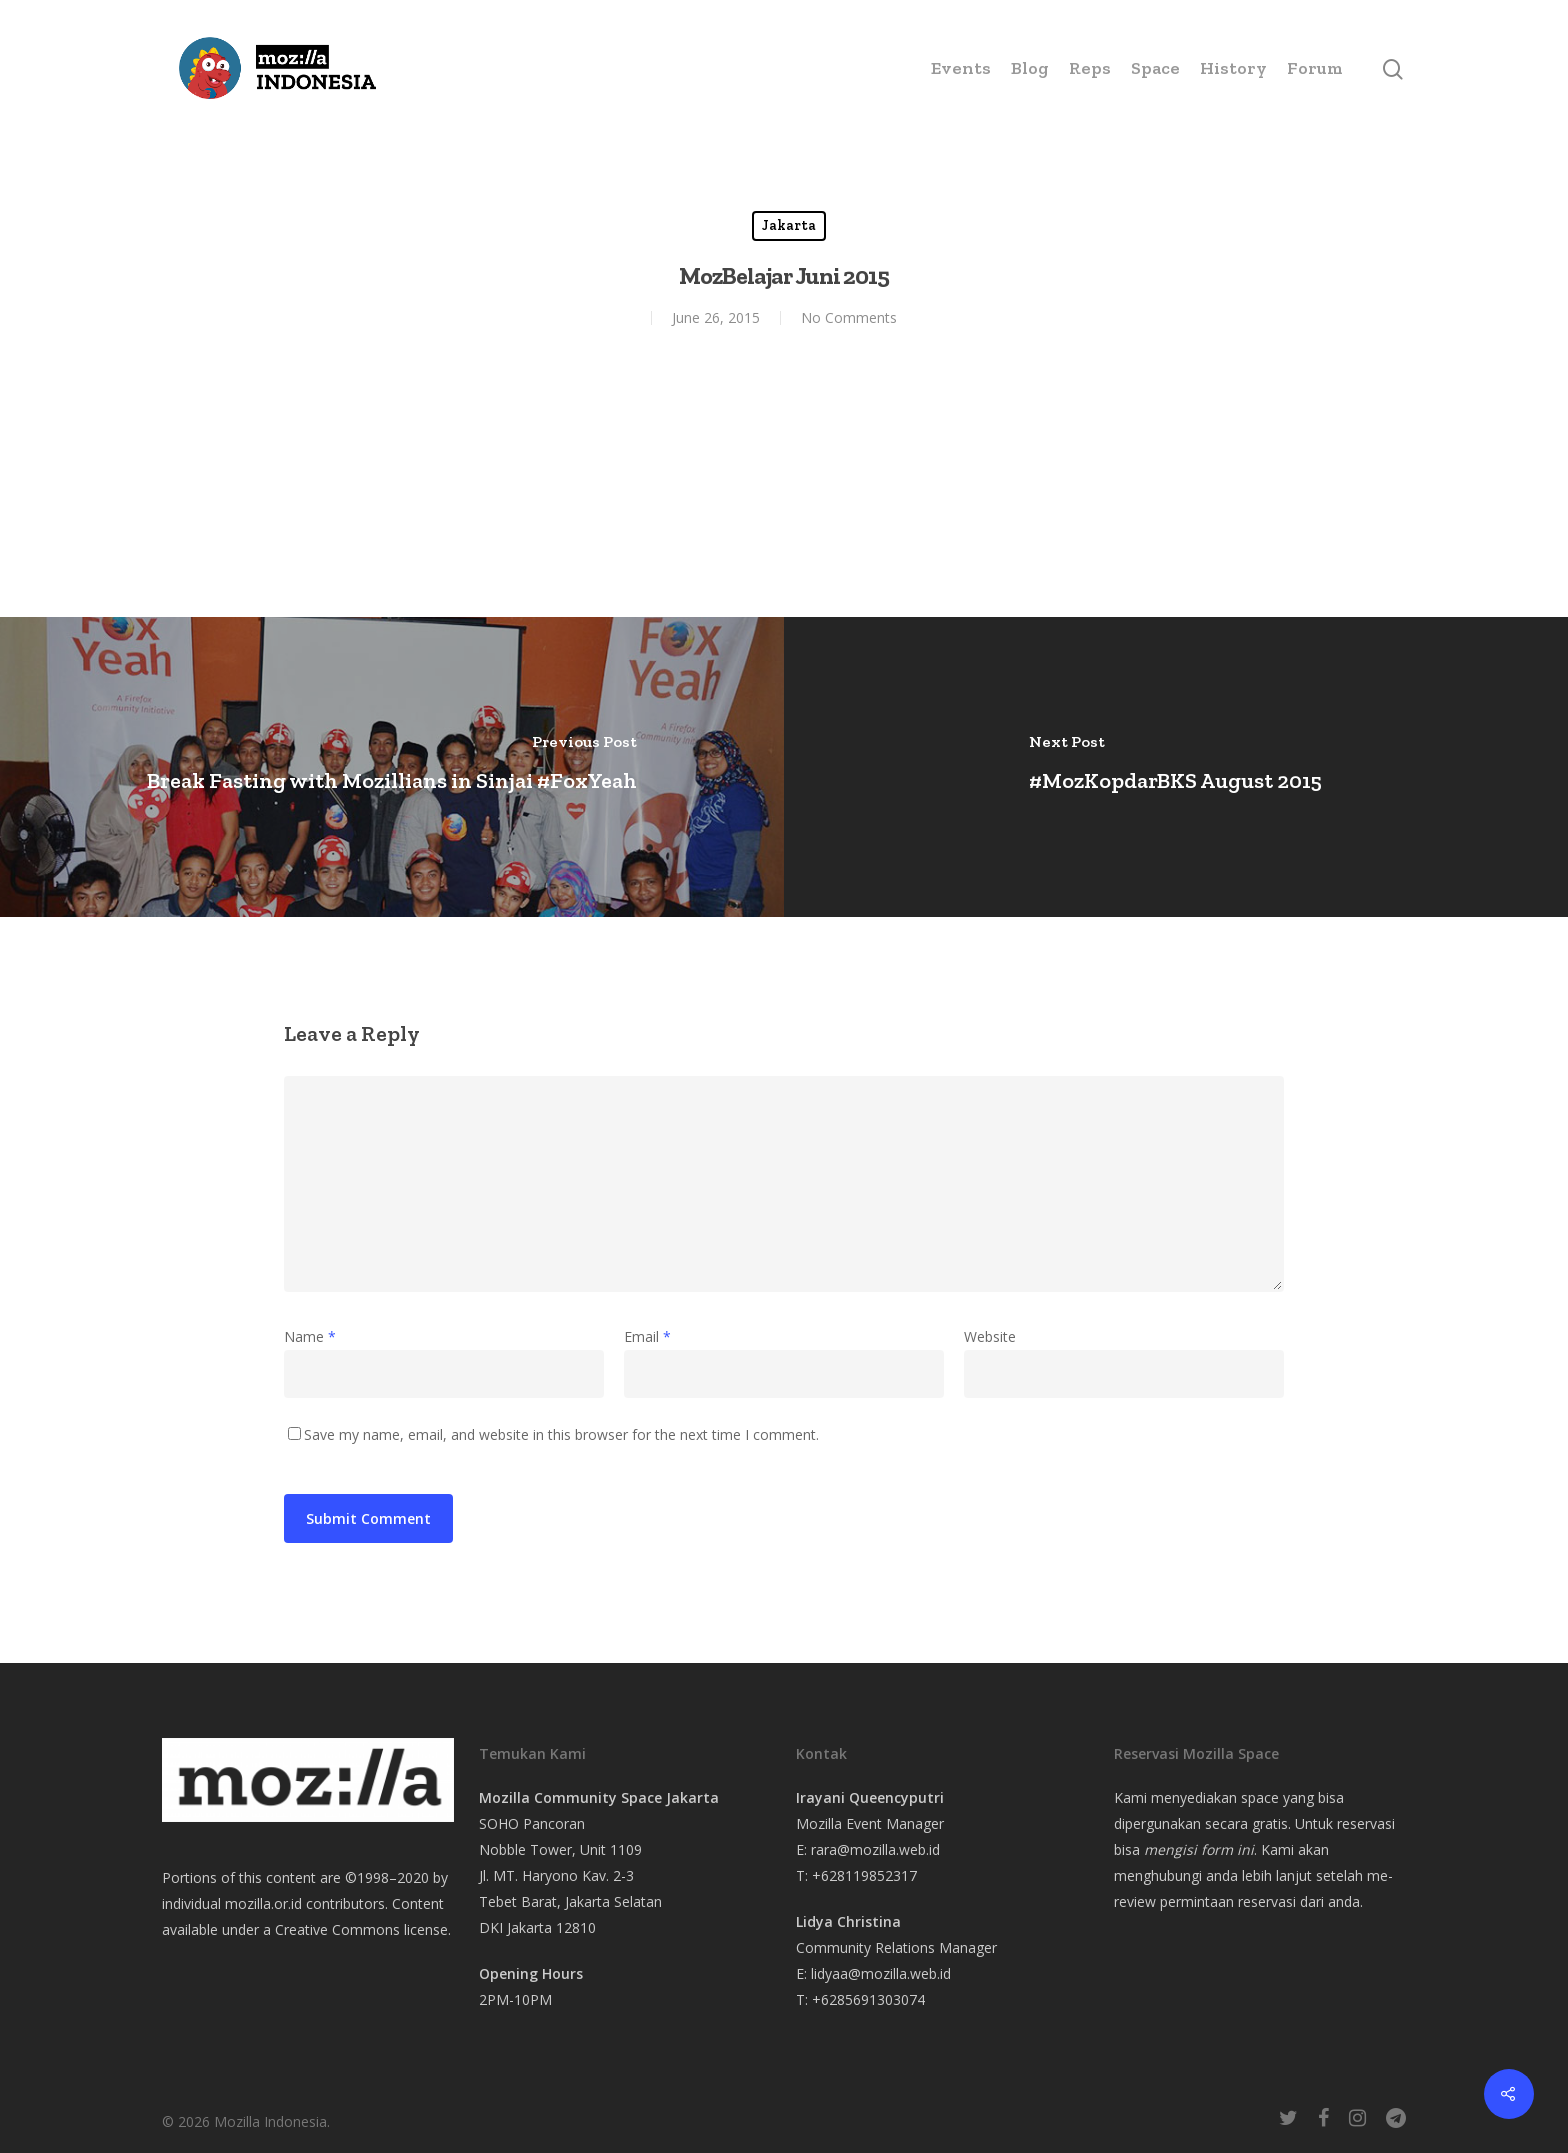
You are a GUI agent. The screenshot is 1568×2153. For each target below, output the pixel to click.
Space (1155, 68)
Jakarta (789, 225)
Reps (1090, 68)
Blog (1030, 68)
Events (961, 68)
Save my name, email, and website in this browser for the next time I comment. (561, 1434)
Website (990, 1336)
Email (647, 1336)
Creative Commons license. (363, 1929)
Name (310, 1336)
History (1233, 68)
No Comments (849, 317)
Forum (1315, 68)
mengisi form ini (1199, 1849)
